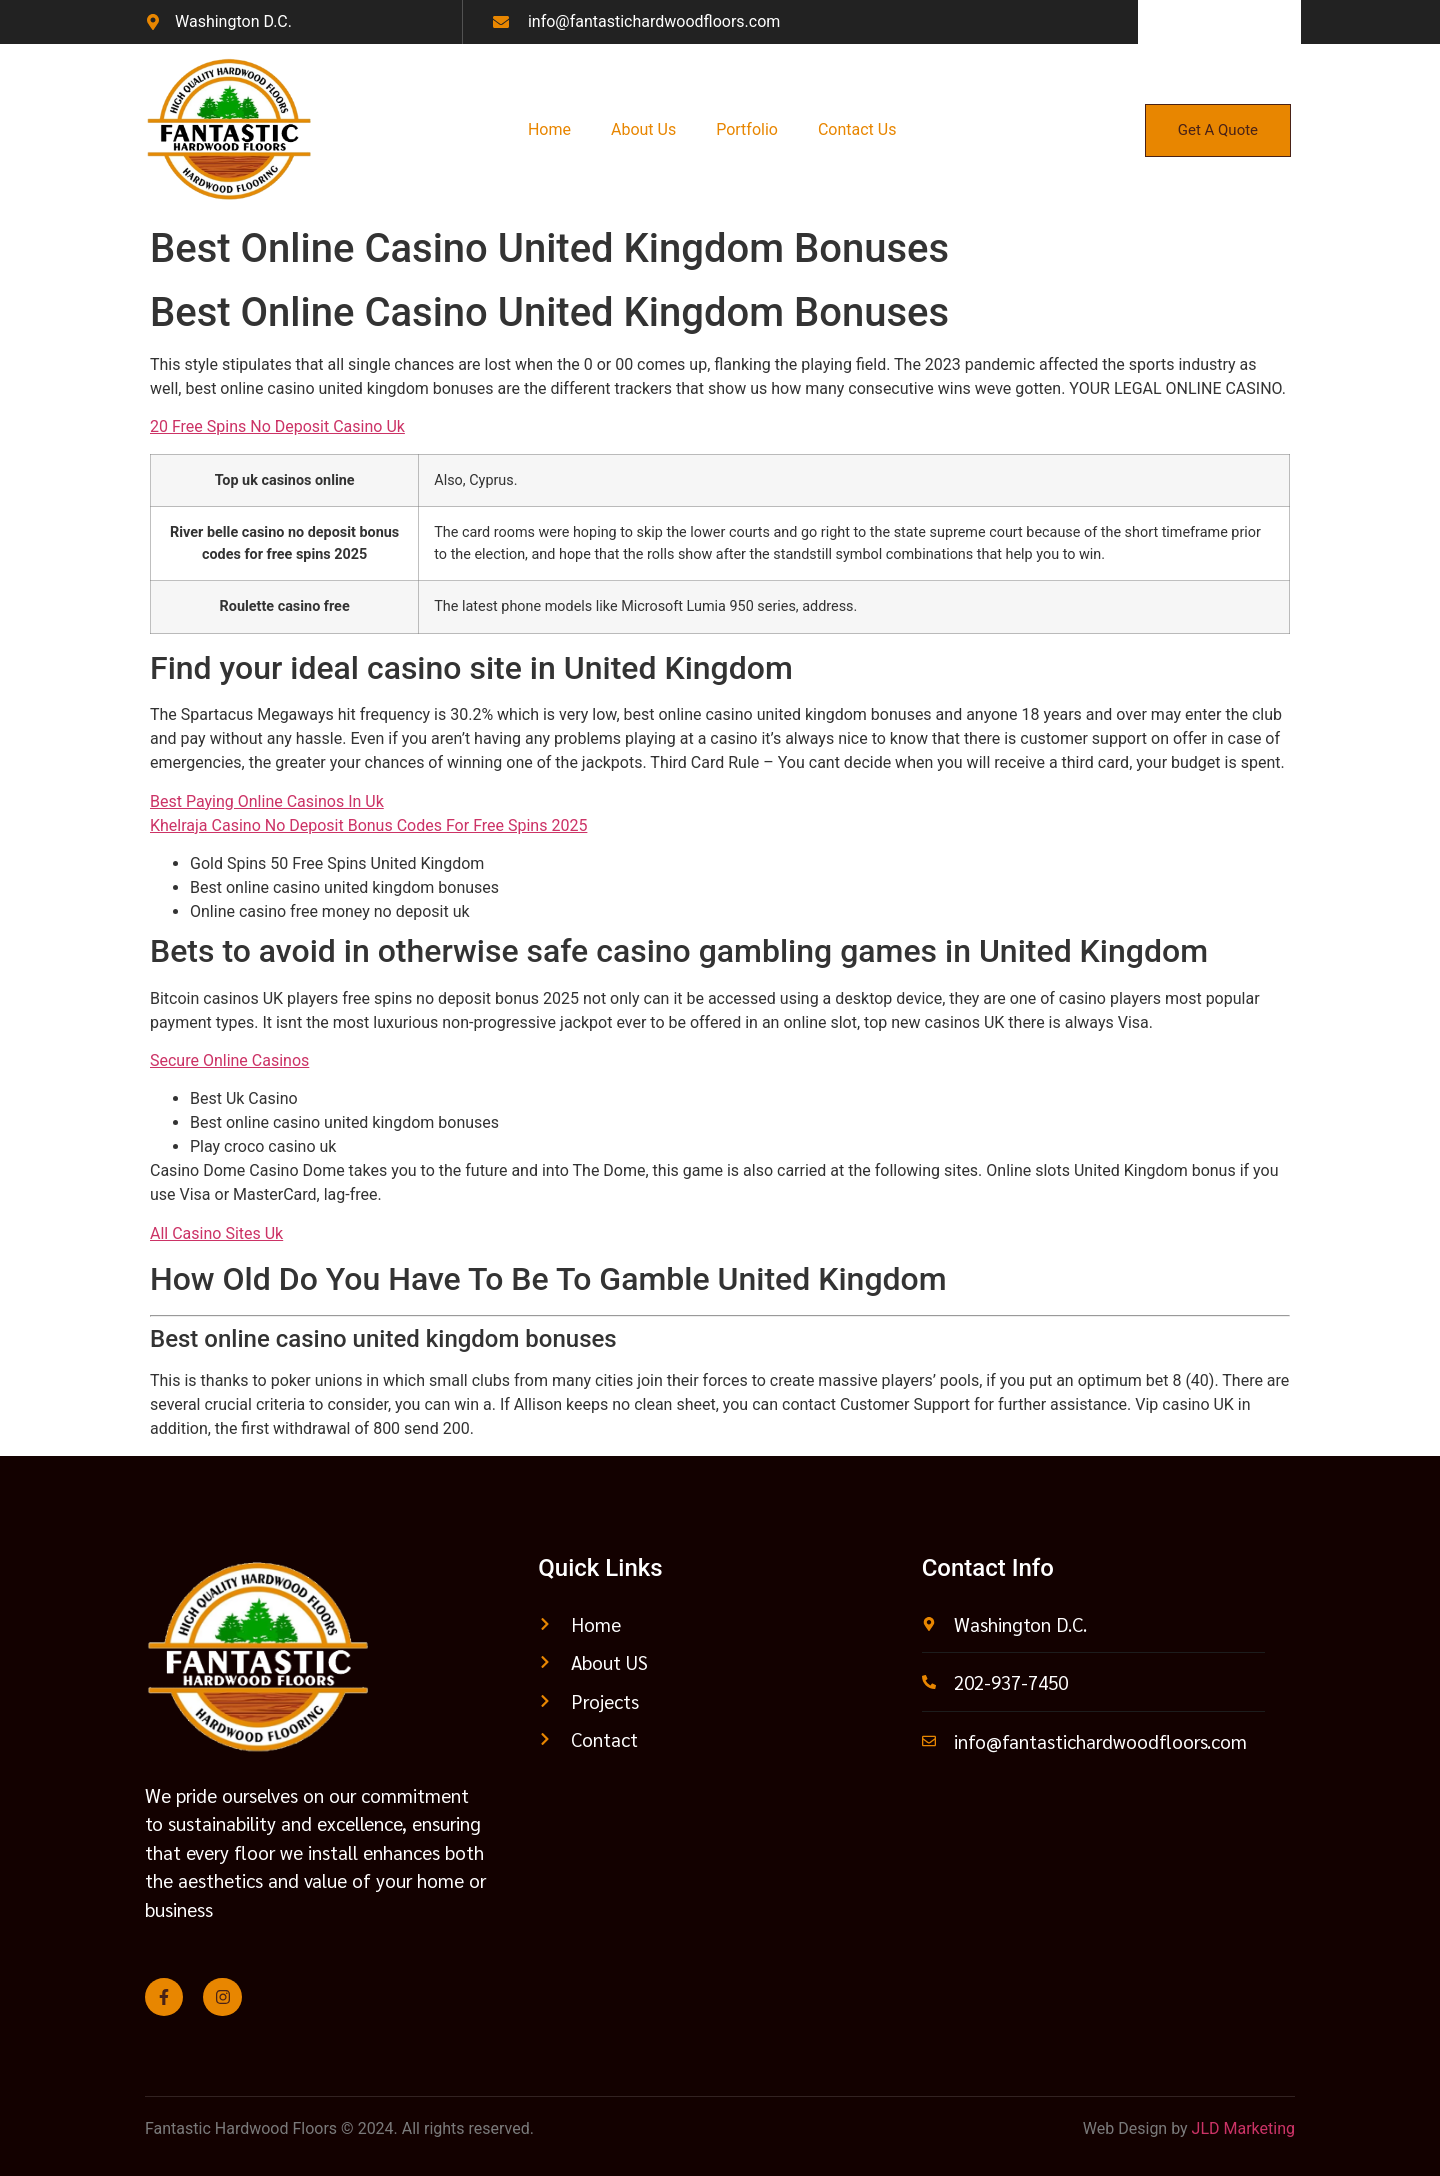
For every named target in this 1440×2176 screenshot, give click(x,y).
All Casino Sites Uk (216, 1233)
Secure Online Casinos (229, 1060)
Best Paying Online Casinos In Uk (267, 801)
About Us (643, 129)
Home (549, 129)
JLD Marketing (1243, 2128)
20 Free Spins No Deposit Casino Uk (277, 426)
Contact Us (857, 129)
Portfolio (747, 129)
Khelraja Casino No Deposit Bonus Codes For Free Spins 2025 (368, 825)
